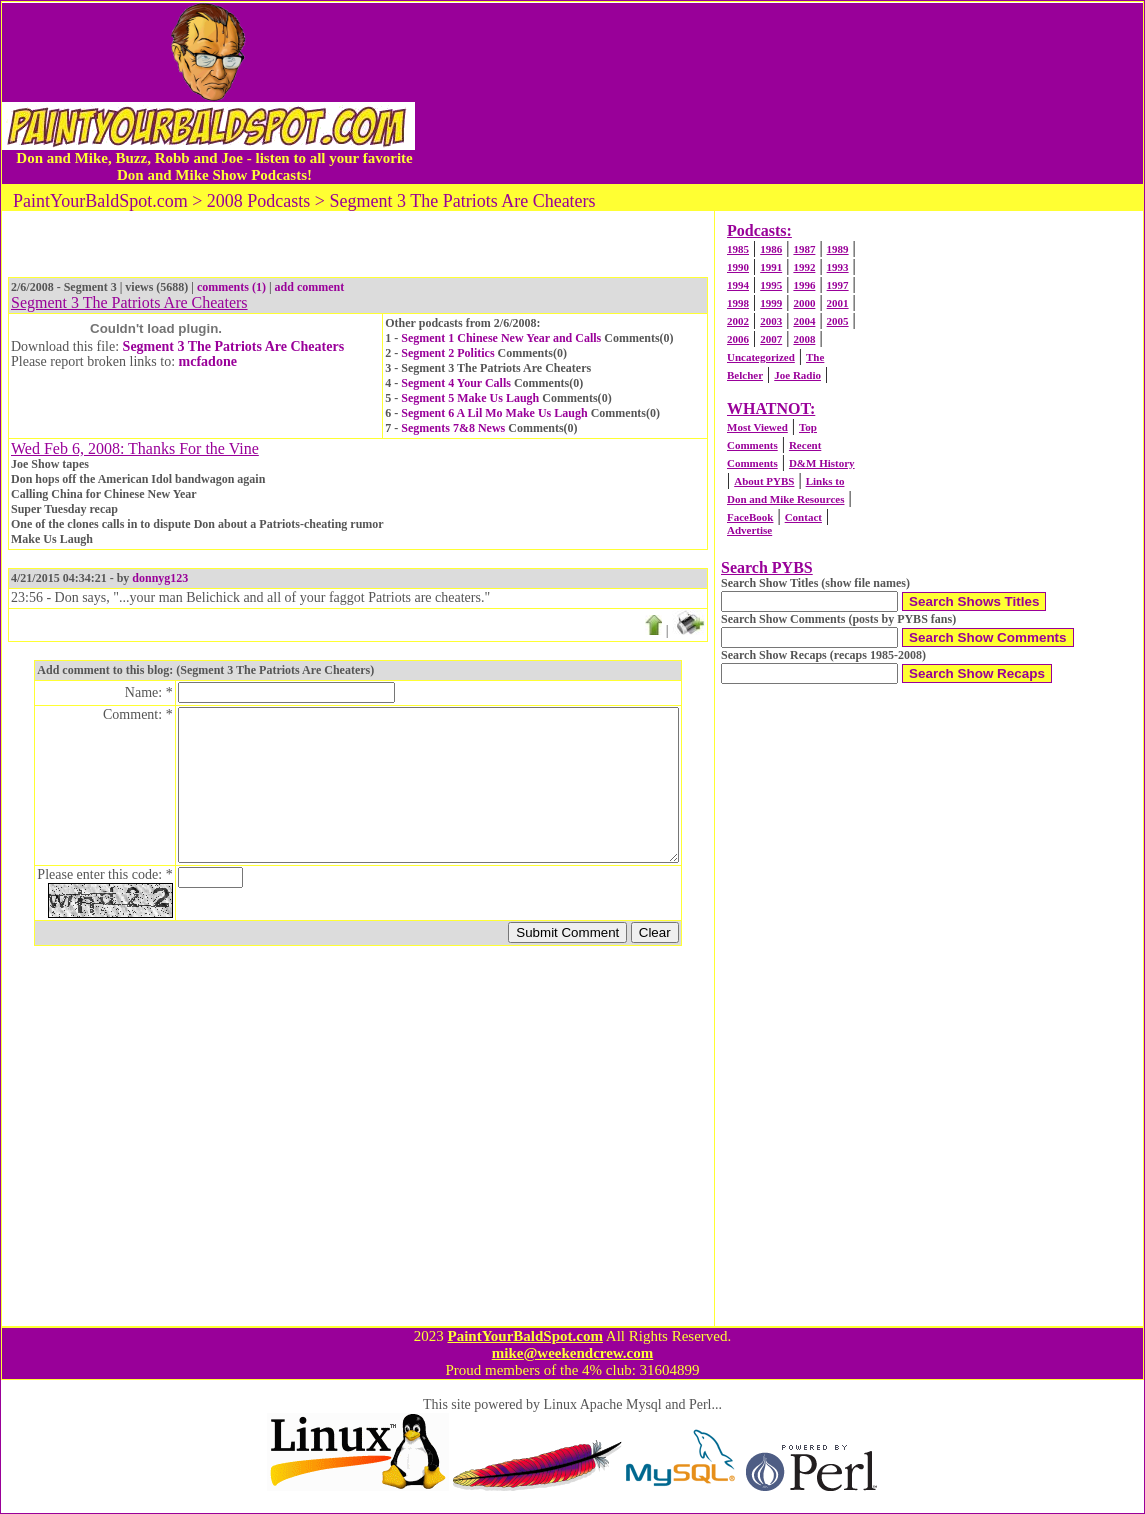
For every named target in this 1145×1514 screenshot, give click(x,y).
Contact (803, 517)
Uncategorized (761, 357)
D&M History (822, 463)
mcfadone (208, 361)
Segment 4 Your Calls (456, 383)
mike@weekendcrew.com (573, 1353)
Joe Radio (797, 375)
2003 (771, 321)
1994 (738, 285)
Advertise (749, 530)
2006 (738, 339)
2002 (738, 321)
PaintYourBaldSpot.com (524, 1336)
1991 (771, 267)
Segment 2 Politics (447, 353)
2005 (838, 321)
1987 (804, 249)
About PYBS (764, 481)
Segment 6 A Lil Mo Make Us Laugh (494, 413)
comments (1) (231, 287)
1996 (804, 285)
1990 (738, 267)
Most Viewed (757, 427)
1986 (771, 249)
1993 (838, 267)
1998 (738, 303)
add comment (310, 287)
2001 (838, 303)
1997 (838, 285)
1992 (804, 267)
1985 (738, 249)
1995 (771, 285)
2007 (771, 339)
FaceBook (750, 517)
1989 (838, 249)
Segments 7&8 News (453, 428)
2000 (804, 303)
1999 (771, 303)
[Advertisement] (779, 93)
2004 (804, 321)
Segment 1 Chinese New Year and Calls (501, 338)
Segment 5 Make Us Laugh (470, 398)
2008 (804, 339)
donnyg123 (160, 578)
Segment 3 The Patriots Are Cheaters (234, 346)
